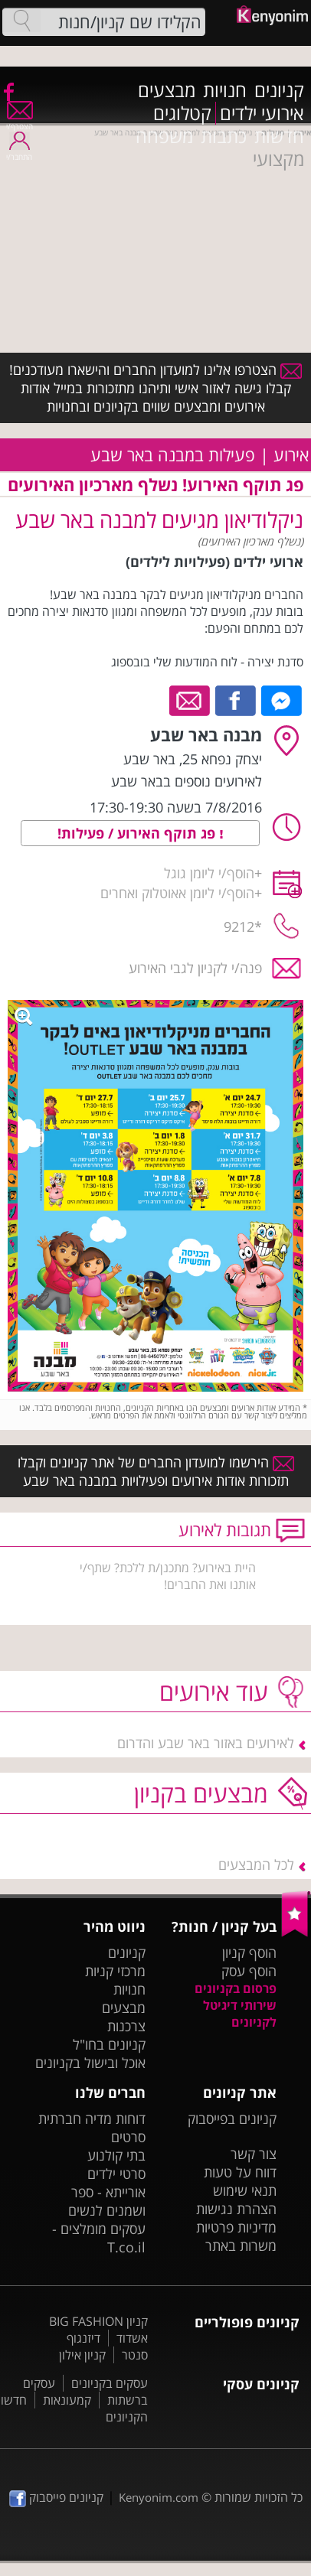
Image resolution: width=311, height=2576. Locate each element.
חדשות (279, 136)
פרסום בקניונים (236, 1988)
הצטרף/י (19, 121)
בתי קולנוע (116, 2155)
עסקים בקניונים (109, 2383)
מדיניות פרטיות (236, 2227)
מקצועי (278, 159)
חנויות (225, 90)
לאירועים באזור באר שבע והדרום (205, 1743)
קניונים (279, 90)
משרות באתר (241, 2245)
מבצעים (166, 90)
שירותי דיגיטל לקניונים (240, 2014)
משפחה (164, 136)
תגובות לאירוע (224, 1530)
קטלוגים (182, 113)
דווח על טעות (240, 2172)
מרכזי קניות (115, 1971)
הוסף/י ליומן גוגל (209, 873)
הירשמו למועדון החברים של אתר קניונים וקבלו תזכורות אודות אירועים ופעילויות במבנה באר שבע (156, 1471)
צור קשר (254, 2153)
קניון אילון (82, 2354)
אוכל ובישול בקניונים (90, 2062)
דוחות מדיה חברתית (92, 2118)
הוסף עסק (249, 1971)
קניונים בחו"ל (109, 2044)
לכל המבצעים (256, 1864)
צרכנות (126, 2026)
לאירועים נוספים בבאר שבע (186, 781)
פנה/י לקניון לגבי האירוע (195, 968)
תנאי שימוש (245, 2190)
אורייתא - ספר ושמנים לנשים (107, 2201)
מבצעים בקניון (201, 1792)
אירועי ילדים (262, 113)
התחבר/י (19, 152)
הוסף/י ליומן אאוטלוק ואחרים (177, 893)
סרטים (128, 2137)
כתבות (224, 136)
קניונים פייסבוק (56, 2497)
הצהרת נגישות (236, 2209)
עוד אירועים (213, 1691)
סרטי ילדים (116, 2173)
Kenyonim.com (158, 2497)
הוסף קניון (249, 1952)
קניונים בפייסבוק (232, 2118)
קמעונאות (67, 2400)
